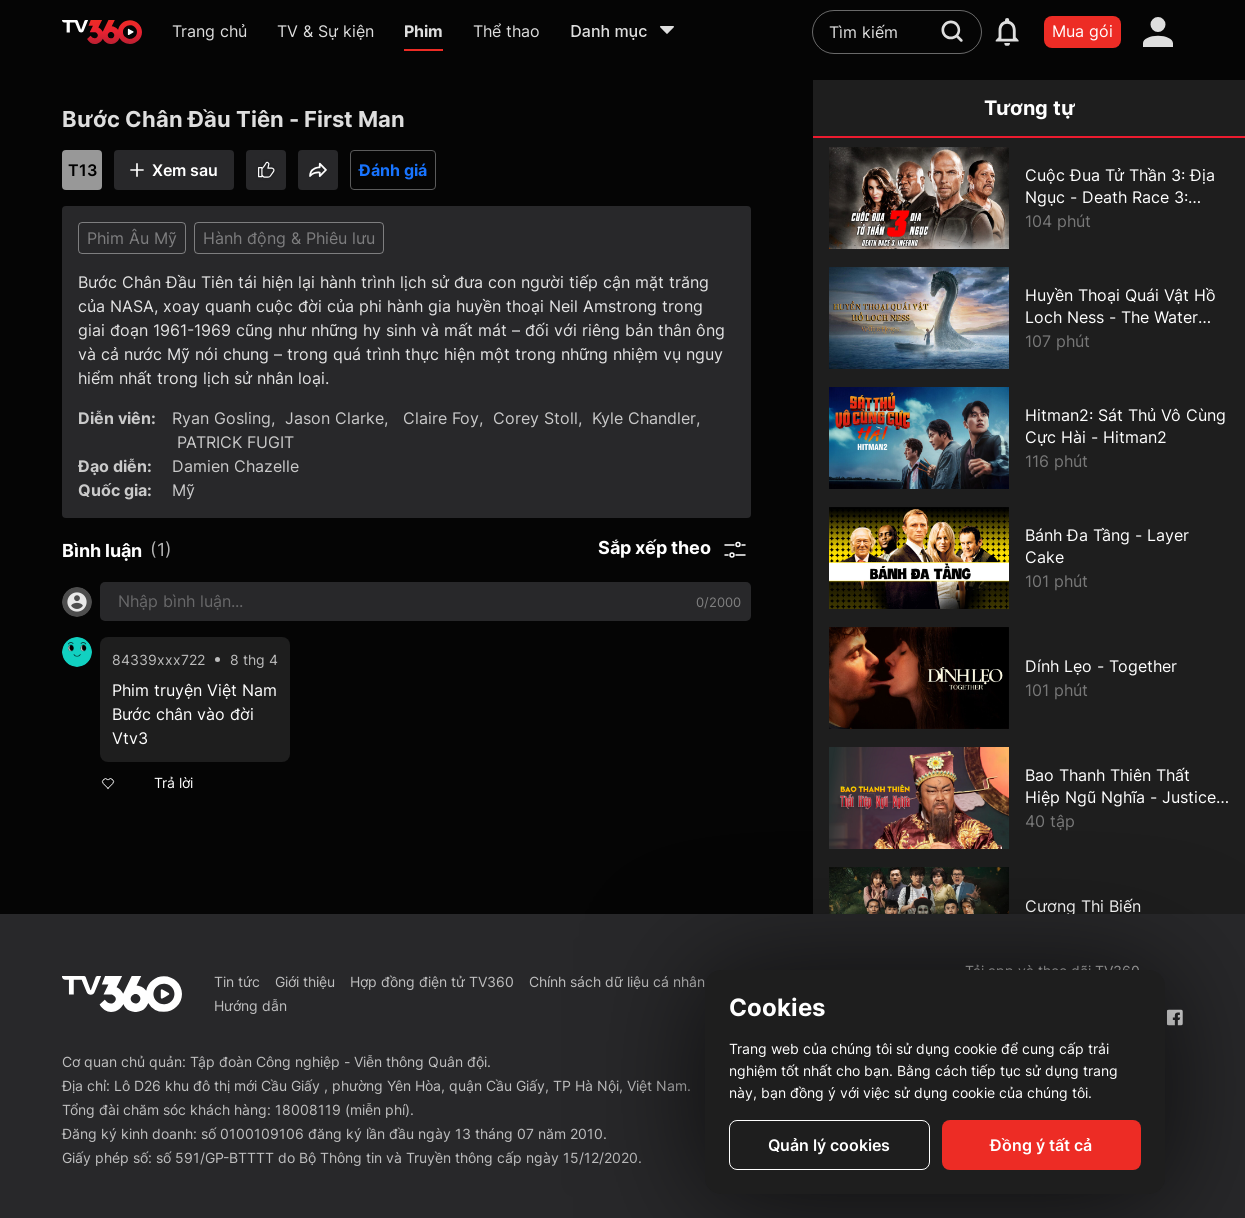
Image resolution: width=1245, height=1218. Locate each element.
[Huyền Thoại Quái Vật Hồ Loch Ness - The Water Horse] (1029, 318)
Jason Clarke (334, 418)
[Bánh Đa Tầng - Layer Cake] (1029, 558)
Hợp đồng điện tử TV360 (432, 981)
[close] (1208, 59)
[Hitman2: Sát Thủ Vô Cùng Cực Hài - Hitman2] (1029, 438)
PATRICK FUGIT (235, 442)
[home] (102, 32)
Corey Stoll (535, 418)
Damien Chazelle (235, 466)
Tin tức (237, 981)
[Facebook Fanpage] (1174, 1017)
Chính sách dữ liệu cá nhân (617, 981)
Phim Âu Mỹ (132, 238)
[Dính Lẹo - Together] (1029, 678)
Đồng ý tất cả (1041, 1145)
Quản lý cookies (829, 1145)
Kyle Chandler (644, 418)
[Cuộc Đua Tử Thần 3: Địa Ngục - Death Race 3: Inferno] (1029, 198)
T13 (82, 170)
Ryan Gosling (221, 418)
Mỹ (183, 490)
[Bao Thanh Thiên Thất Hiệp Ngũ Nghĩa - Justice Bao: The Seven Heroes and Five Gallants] (1029, 798)
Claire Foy (438, 418)
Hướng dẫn (250, 1005)
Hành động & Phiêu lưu (289, 238)
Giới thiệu (305, 981)
